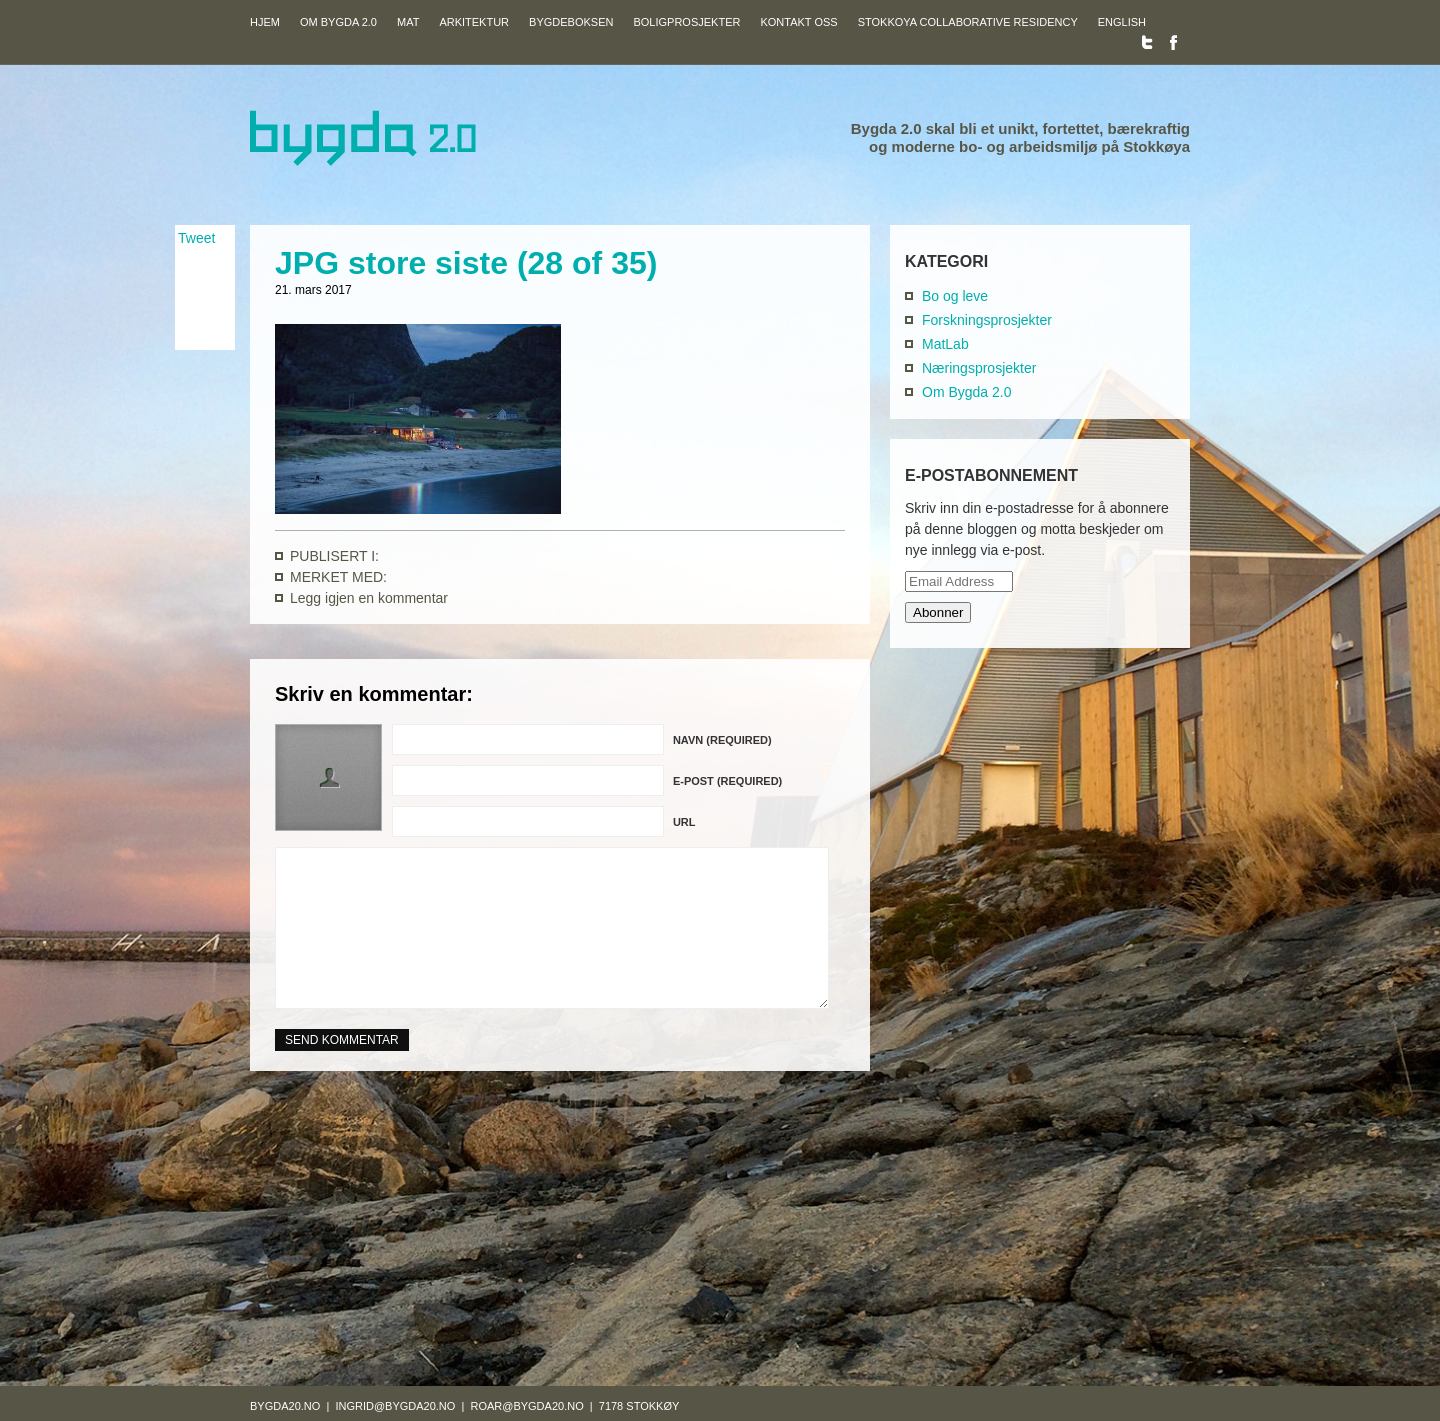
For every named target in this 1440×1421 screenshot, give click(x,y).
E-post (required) (727, 781)
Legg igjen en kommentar (369, 598)
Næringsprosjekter (979, 368)
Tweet (196, 238)
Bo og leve (955, 296)
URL (684, 822)
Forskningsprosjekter (987, 320)
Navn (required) (722, 740)
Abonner (938, 612)
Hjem (265, 21)
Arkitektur (474, 21)
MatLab (945, 344)
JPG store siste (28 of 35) (466, 263)
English (1122, 21)
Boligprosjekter (686, 21)
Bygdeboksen (571, 21)
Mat (408, 21)
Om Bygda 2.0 (338, 21)
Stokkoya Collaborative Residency (968, 21)
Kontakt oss (798, 21)
